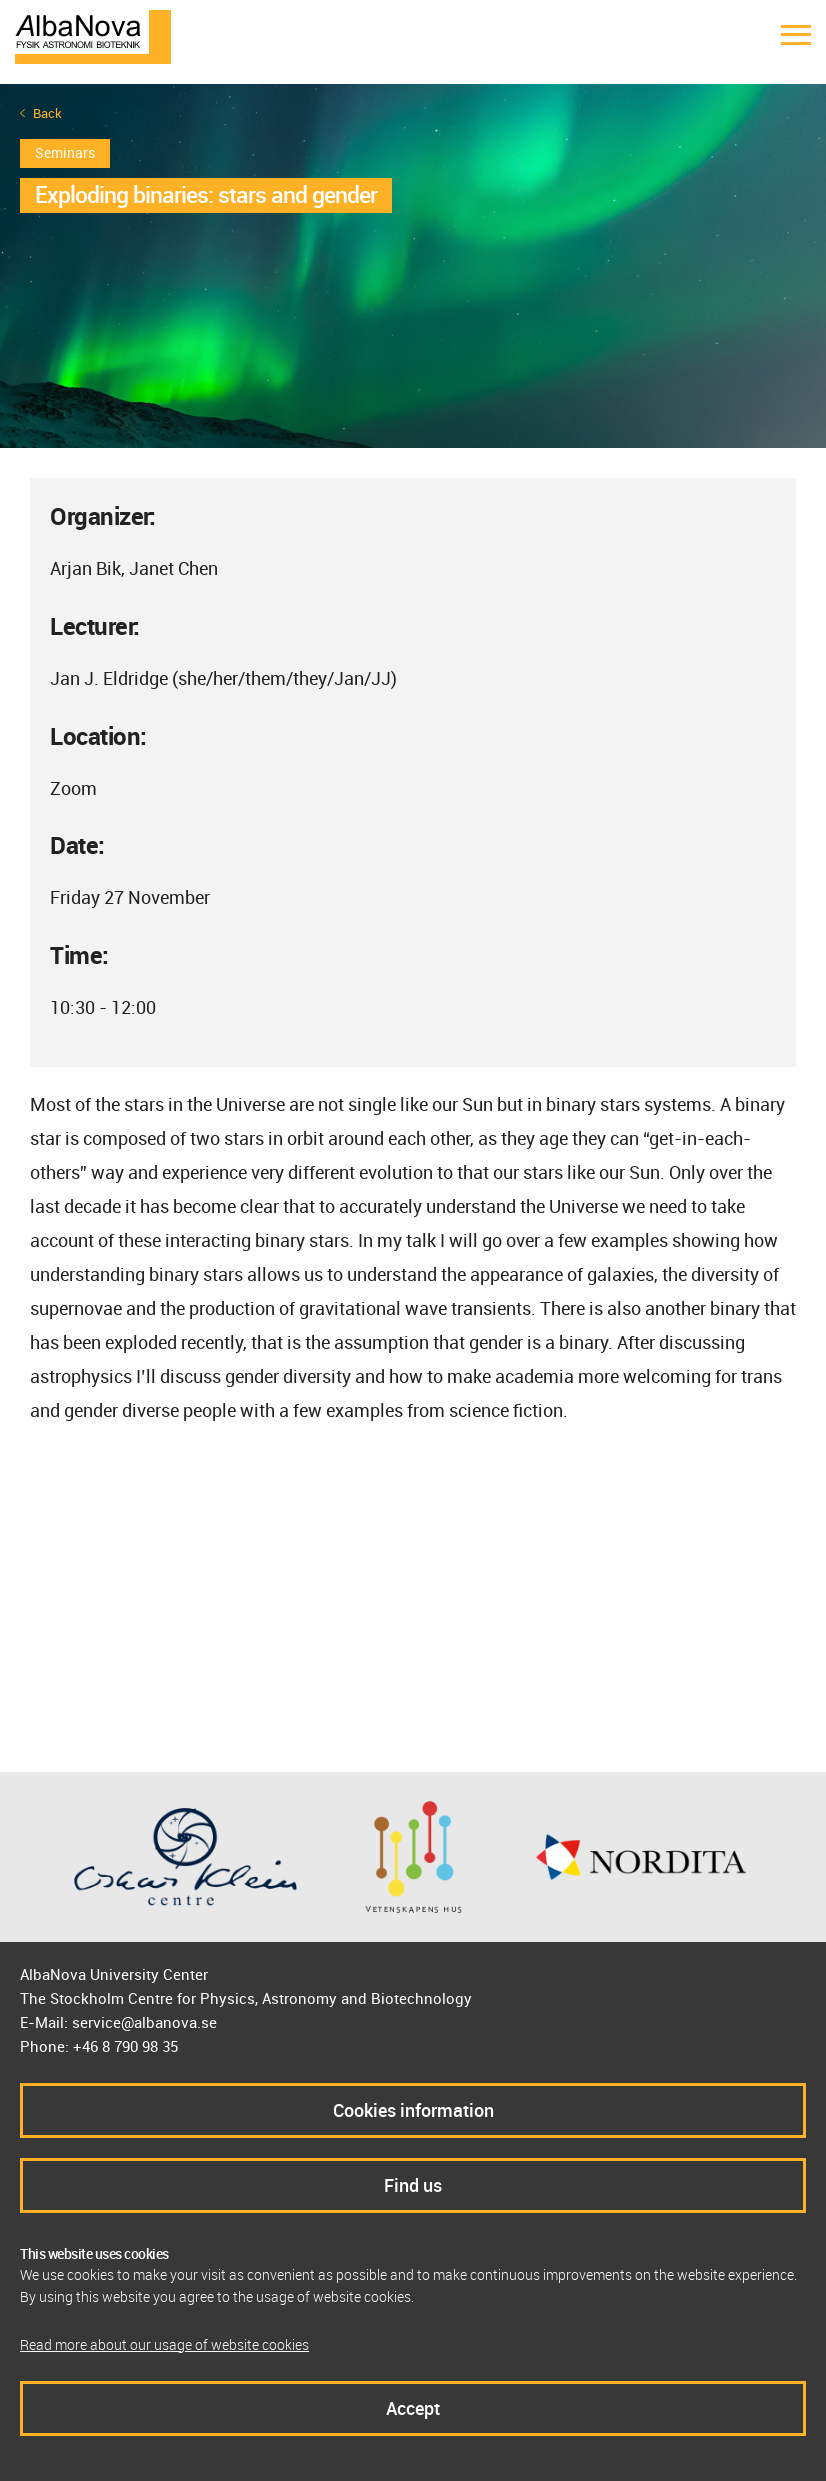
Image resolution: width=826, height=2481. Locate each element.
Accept (413, 2408)
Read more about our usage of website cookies (164, 2344)
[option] (413, 266)
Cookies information (413, 2110)
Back (47, 113)
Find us (413, 2185)
